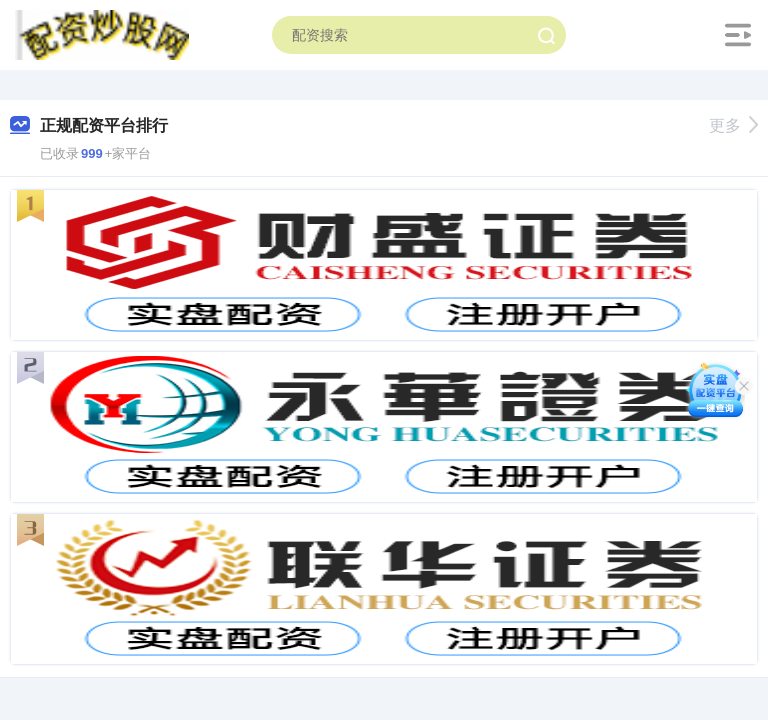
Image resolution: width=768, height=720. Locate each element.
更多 (733, 125)
